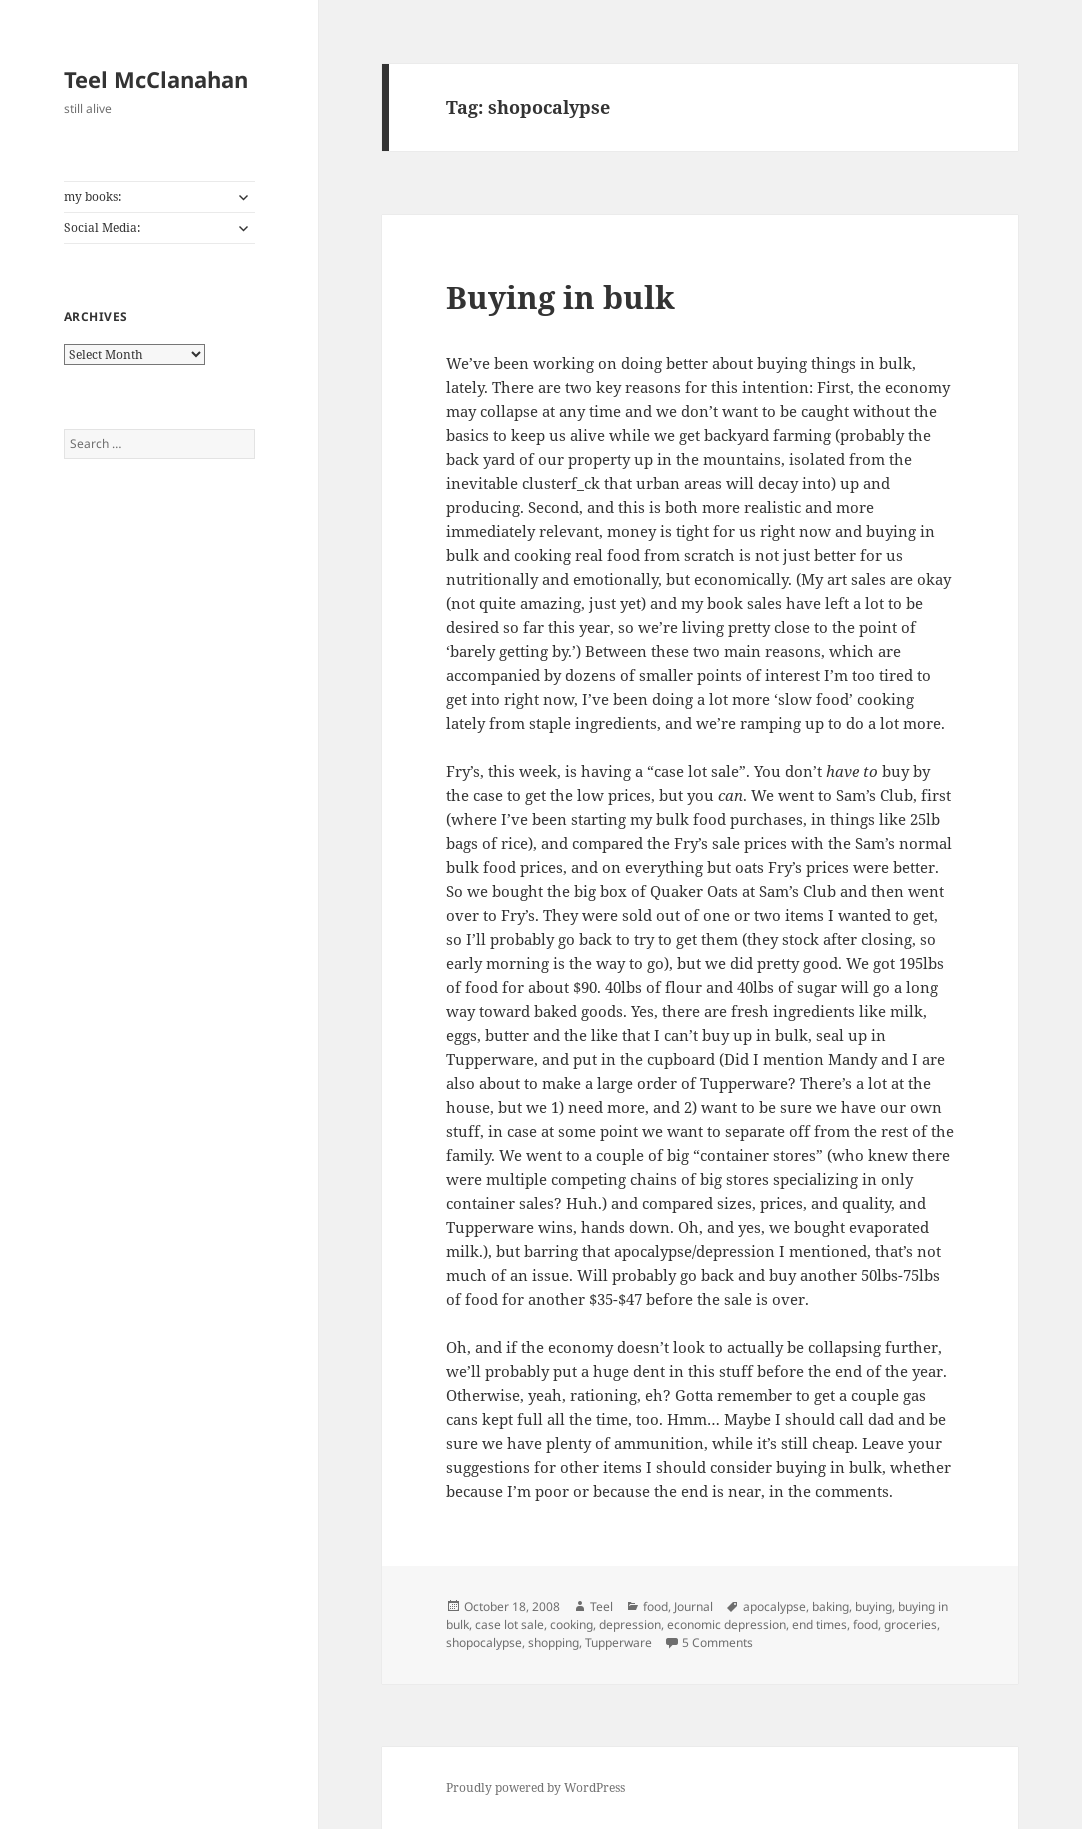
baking (830, 1606)
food (655, 1606)
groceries (910, 1624)
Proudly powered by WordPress (535, 1787)
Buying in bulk (560, 297)
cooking (571, 1624)
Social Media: (102, 227)
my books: (92, 196)
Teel (601, 1606)
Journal (693, 1606)
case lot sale (509, 1624)
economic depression (726, 1624)
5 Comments (717, 1642)
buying (873, 1606)
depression (630, 1624)
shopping (553, 1642)
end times (819, 1624)
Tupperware (618, 1642)
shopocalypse (484, 1642)
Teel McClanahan (156, 79)
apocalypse (774, 1606)
